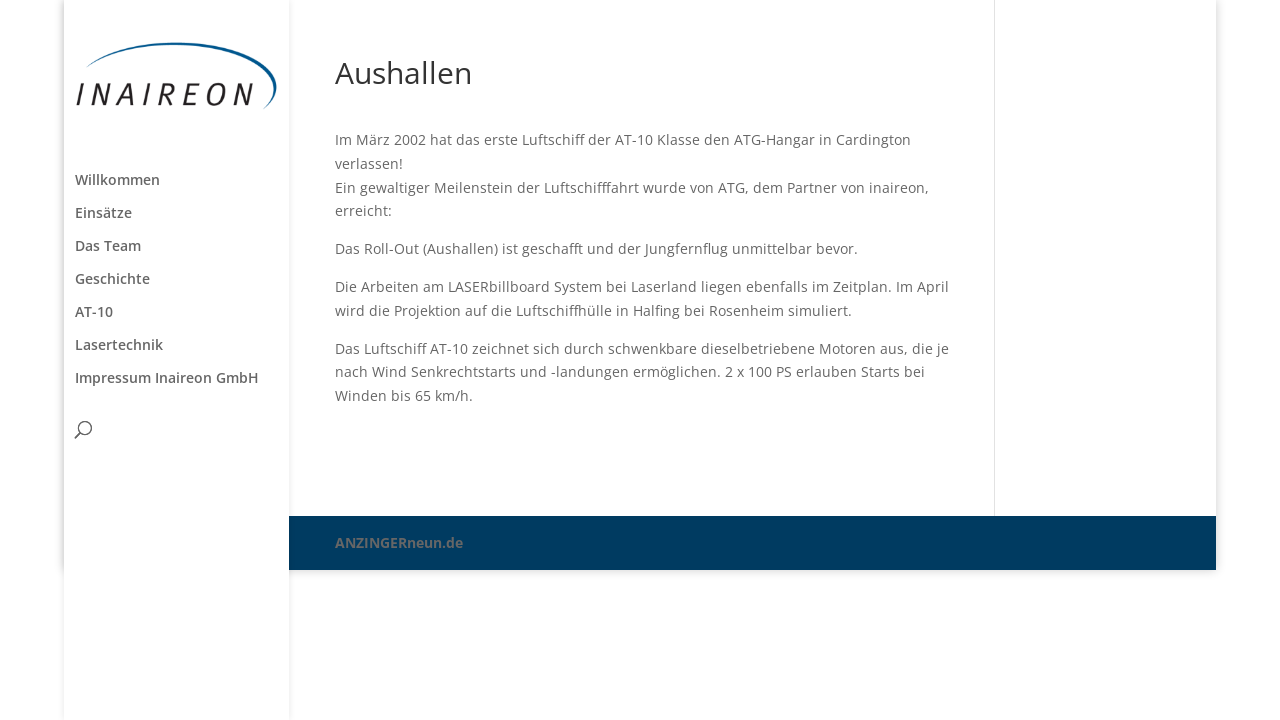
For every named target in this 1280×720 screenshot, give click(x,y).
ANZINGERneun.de (399, 542)
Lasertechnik (119, 346)
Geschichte (112, 280)
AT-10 (94, 313)
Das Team (108, 247)
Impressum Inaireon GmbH (167, 379)
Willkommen (117, 181)
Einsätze (103, 214)
